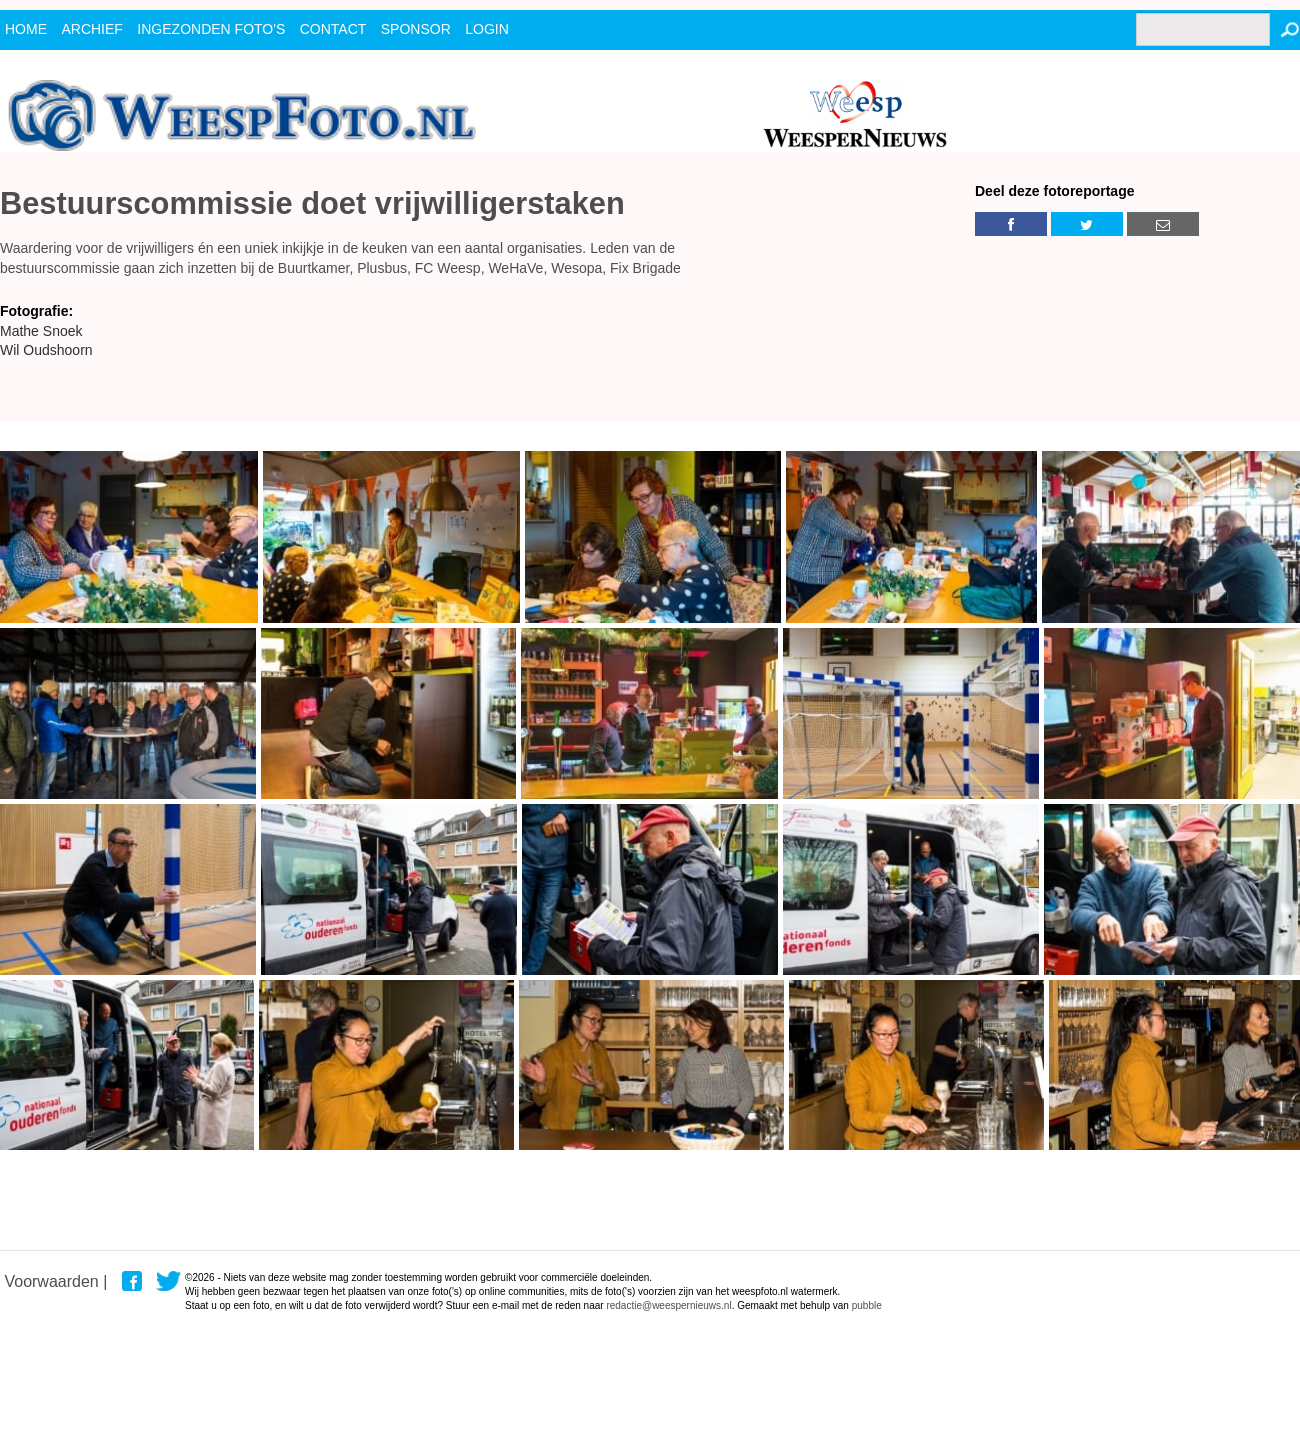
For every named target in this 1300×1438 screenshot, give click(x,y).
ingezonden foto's (211, 29)
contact (333, 29)
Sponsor (416, 29)
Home (26, 29)
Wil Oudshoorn (46, 350)
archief (91, 29)
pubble (867, 1305)
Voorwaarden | (55, 1281)
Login (487, 29)
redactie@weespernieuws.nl (668, 1305)
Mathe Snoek (41, 331)
